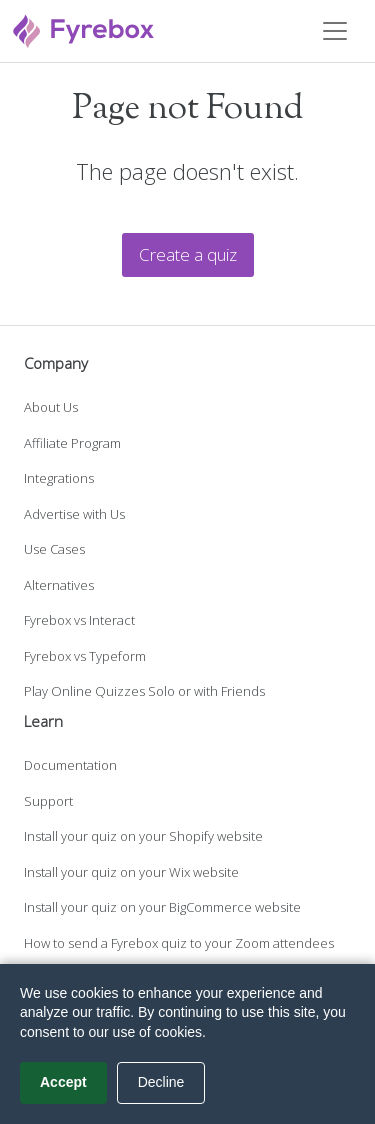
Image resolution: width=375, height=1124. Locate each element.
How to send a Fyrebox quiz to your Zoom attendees (179, 943)
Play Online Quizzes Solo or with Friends (144, 691)
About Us (51, 407)
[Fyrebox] (84, 28)
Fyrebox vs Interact (79, 620)
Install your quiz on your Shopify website (143, 836)
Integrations (59, 478)
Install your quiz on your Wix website (131, 872)
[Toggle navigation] (335, 31)
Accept (63, 1082)
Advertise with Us (74, 514)
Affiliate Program (72, 443)
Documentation (70, 765)
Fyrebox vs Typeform (85, 656)
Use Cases (54, 549)
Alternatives (59, 585)
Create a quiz (188, 254)
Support (48, 801)
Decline (161, 1082)
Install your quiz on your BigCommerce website (162, 907)
